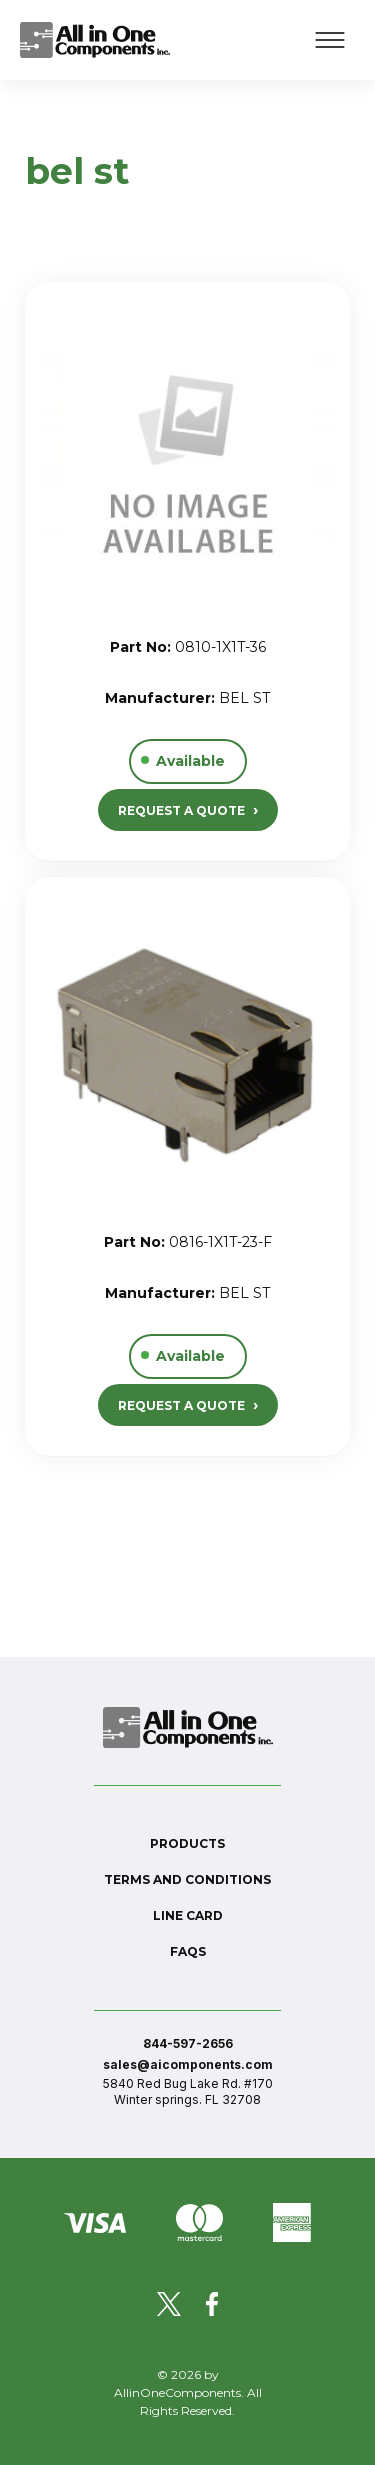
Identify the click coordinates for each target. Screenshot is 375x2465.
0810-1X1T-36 (220, 647)
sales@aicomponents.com (188, 2064)
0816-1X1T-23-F (220, 1242)
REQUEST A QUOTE (188, 809)
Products (187, 1843)
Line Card (188, 1915)
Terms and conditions (187, 1879)
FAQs (188, 1951)
